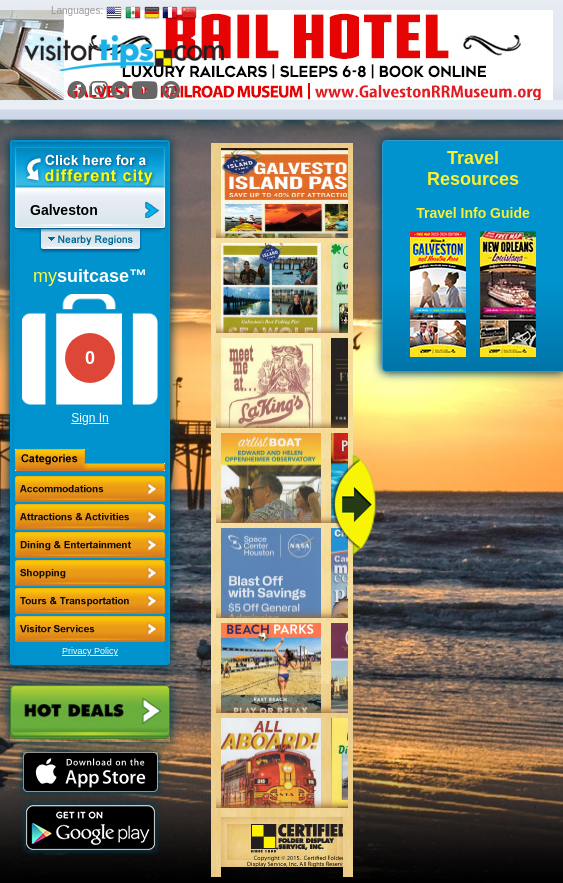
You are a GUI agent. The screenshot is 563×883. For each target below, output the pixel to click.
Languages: (77, 10)
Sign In (89, 418)
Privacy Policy (90, 651)
